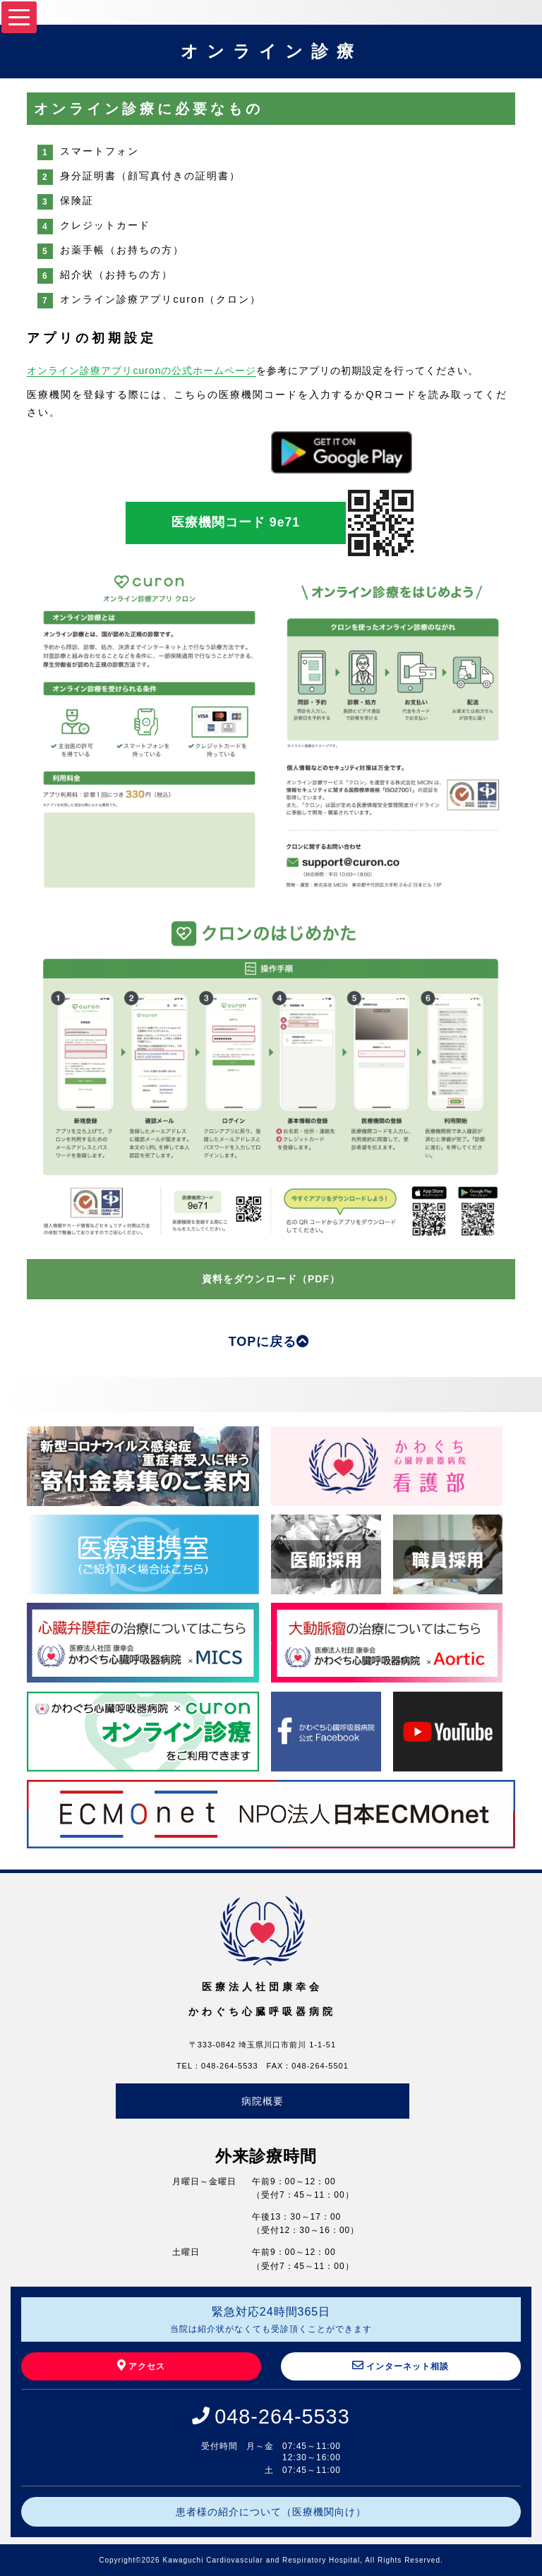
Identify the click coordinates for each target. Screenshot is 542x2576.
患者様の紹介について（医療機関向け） (271, 2511)
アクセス (141, 2365)
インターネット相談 (400, 2365)
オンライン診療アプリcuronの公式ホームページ (141, 370)
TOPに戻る (270, 1342)
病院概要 (262, 2101)
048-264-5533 (282, 2416)
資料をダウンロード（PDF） (271, 1278)
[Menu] (19, 17)
